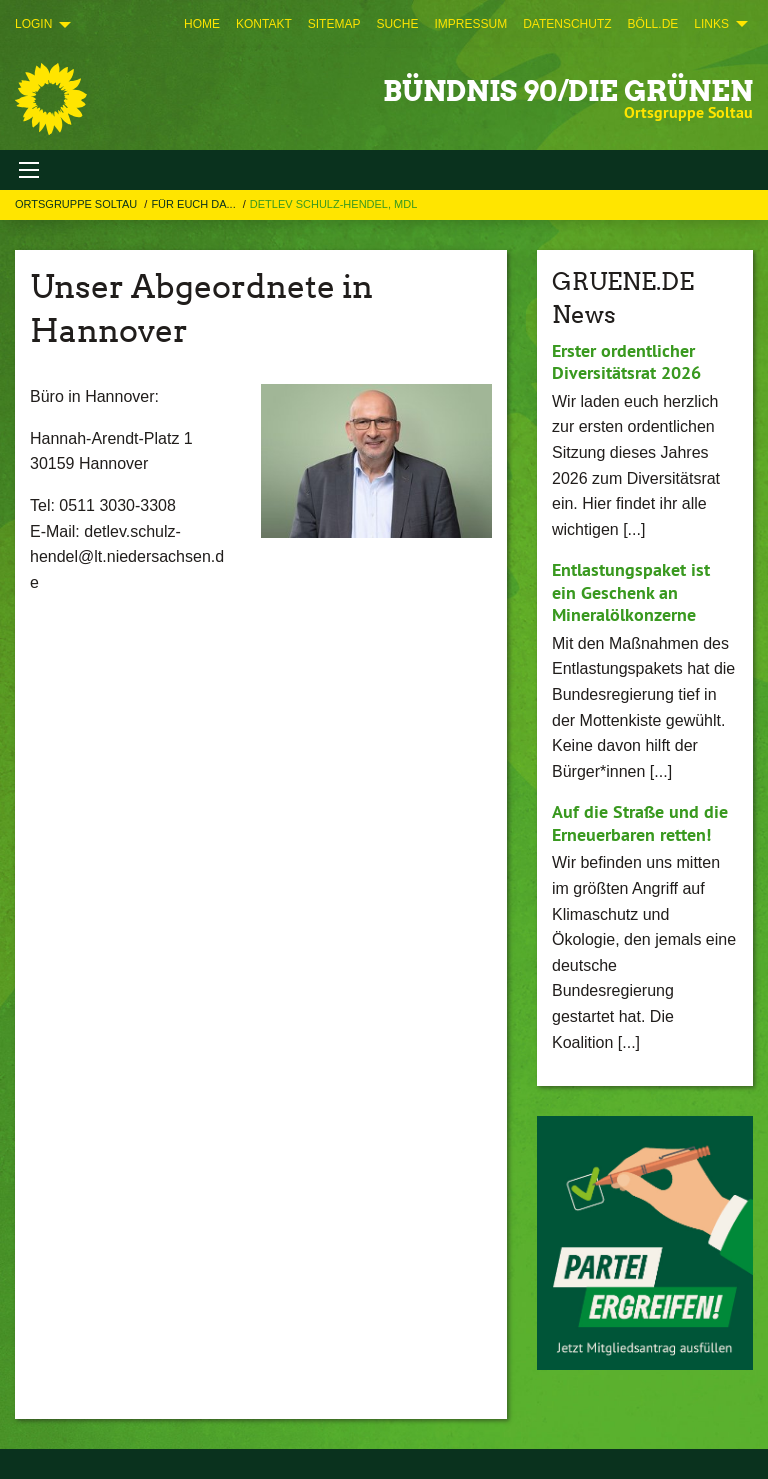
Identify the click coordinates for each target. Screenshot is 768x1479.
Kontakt (264, 24)
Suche (397, 24)
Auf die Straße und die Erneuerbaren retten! (640, 823)
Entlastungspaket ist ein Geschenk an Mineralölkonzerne (631, 592)
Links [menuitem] (711, 24)
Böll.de (653, 24)
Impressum (470, 24)
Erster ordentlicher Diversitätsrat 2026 (626, 362)
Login (33, 24)
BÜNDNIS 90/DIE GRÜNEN (568, 91)
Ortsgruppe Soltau (77, 204)
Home (202, 24)
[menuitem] (202, 24)
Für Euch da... (194, 204)
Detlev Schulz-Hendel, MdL (333, 204)
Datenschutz (567, 24)
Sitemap (334, 24)
